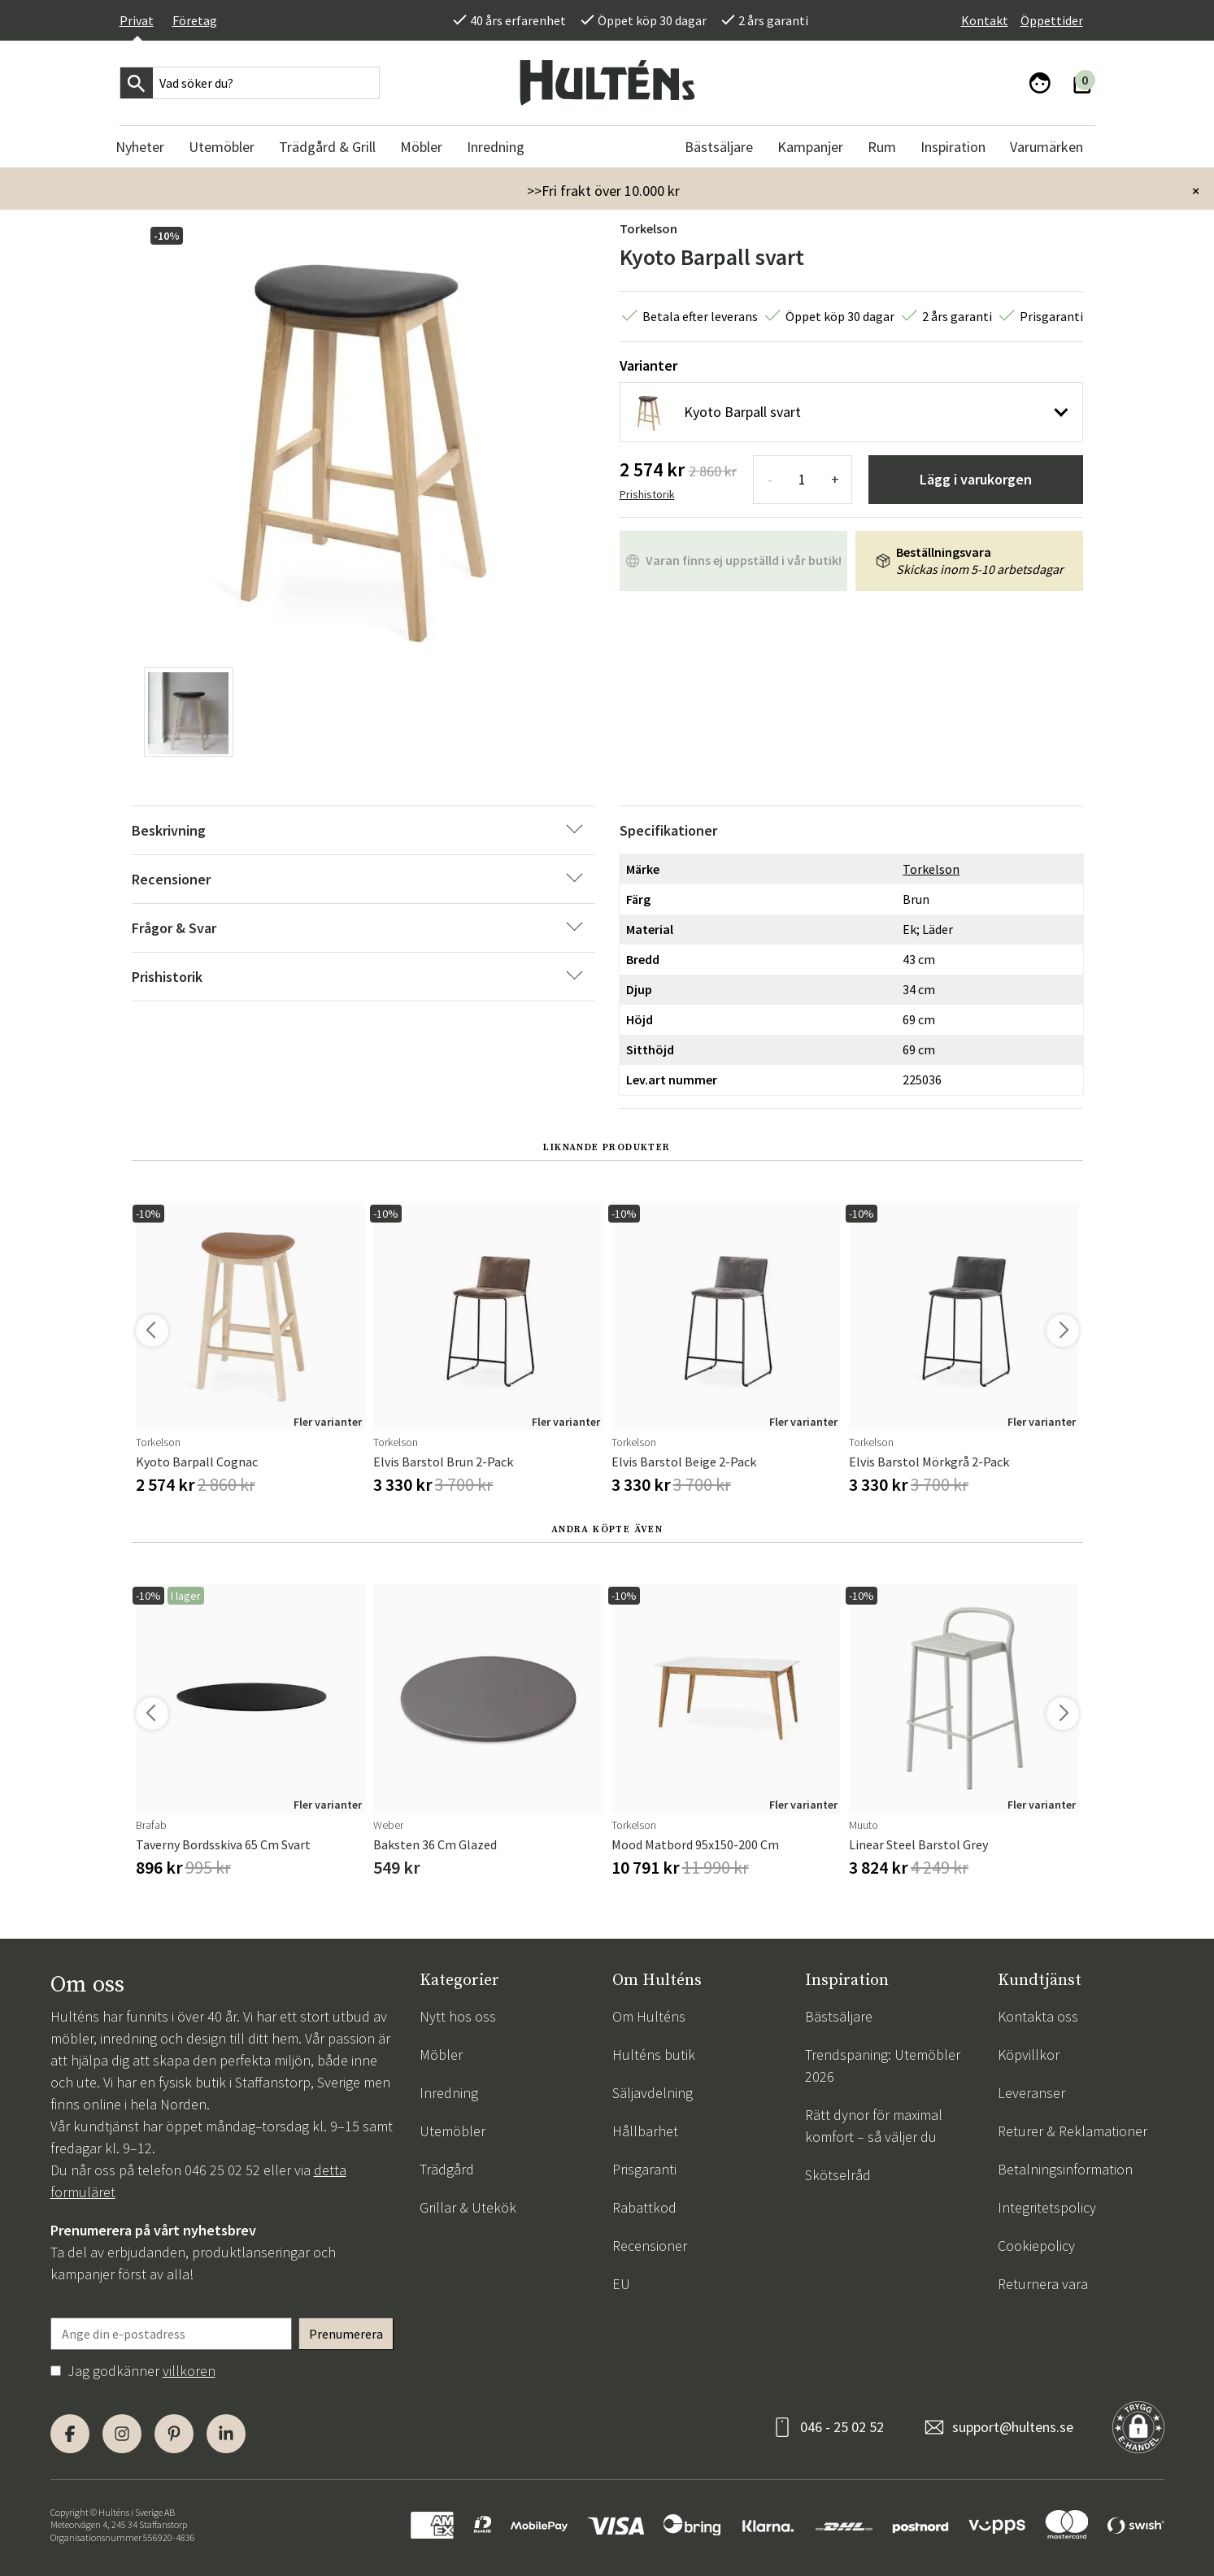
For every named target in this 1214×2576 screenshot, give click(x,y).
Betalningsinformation (1065, 2169)
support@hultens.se (1012, 2426)
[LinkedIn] (226, 2433)
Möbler (441, 2054)
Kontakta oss (1038, 2016)
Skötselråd (838, 2174)
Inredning (449, 2092)
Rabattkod (644, 2207)
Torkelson (648, 228)
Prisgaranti (644, 2169)
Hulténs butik (653, 2054)
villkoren (189, 2370)
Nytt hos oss (458, 2016)
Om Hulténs (648, 2016)
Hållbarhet (645, 2131)
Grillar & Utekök (468, 2207)
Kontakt (984, 20)
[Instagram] (121, 2433)
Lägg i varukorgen (976, 479)
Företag (194, 20)
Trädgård (447, 2169)
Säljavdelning (652, 2092)
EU (621, 2283)
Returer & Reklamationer (1072, 2131)
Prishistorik (647, 494)
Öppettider (1051, 20)
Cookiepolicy (1036, 2245)
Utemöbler (452, 2131)
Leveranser (1031, 2092)
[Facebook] (69, 2433)
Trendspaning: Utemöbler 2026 (882, 2065)
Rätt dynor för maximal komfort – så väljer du (873, 2125)
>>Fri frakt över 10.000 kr (603, 190)
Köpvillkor (1029, 2054)
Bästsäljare (838, 2016)
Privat (137, 20)
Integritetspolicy (1047, 2207)
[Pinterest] (174, 2433)
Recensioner (649, 2245)
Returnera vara (1043, 2283)
